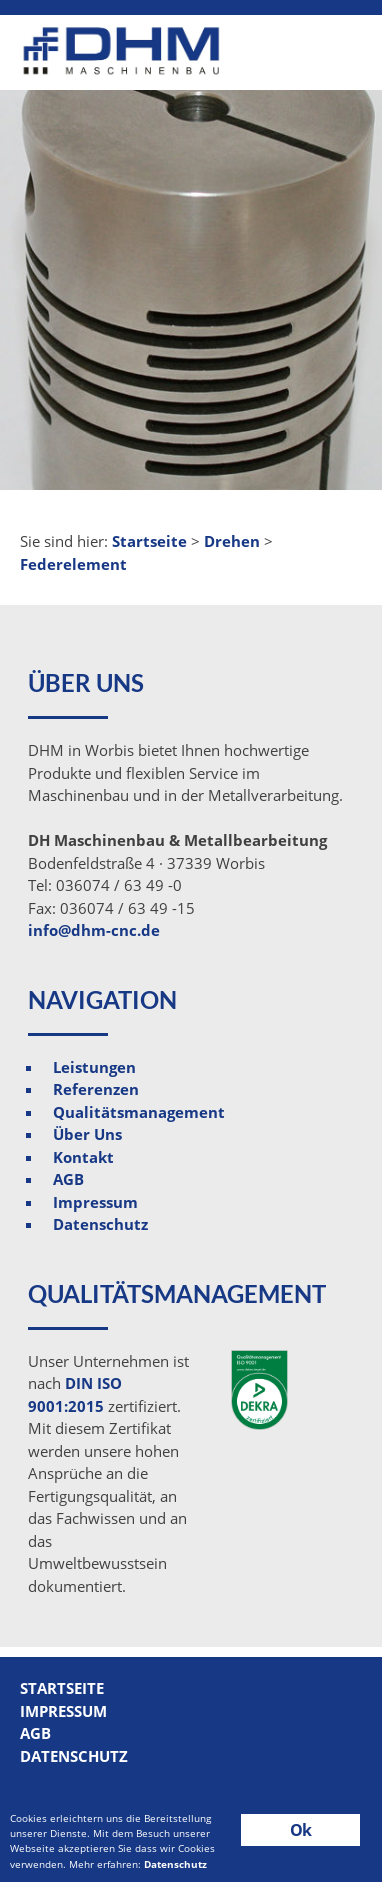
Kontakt (83, 1157)
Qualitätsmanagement (139, 1112)
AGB (68, 1179)
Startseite (62, 1688)
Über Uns (87, 1134)
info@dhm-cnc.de (94, 930)
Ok (300, 1830)
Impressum (95, 1202)
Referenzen (96, 1089)
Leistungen (94, 1067)
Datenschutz (100, 1224)
